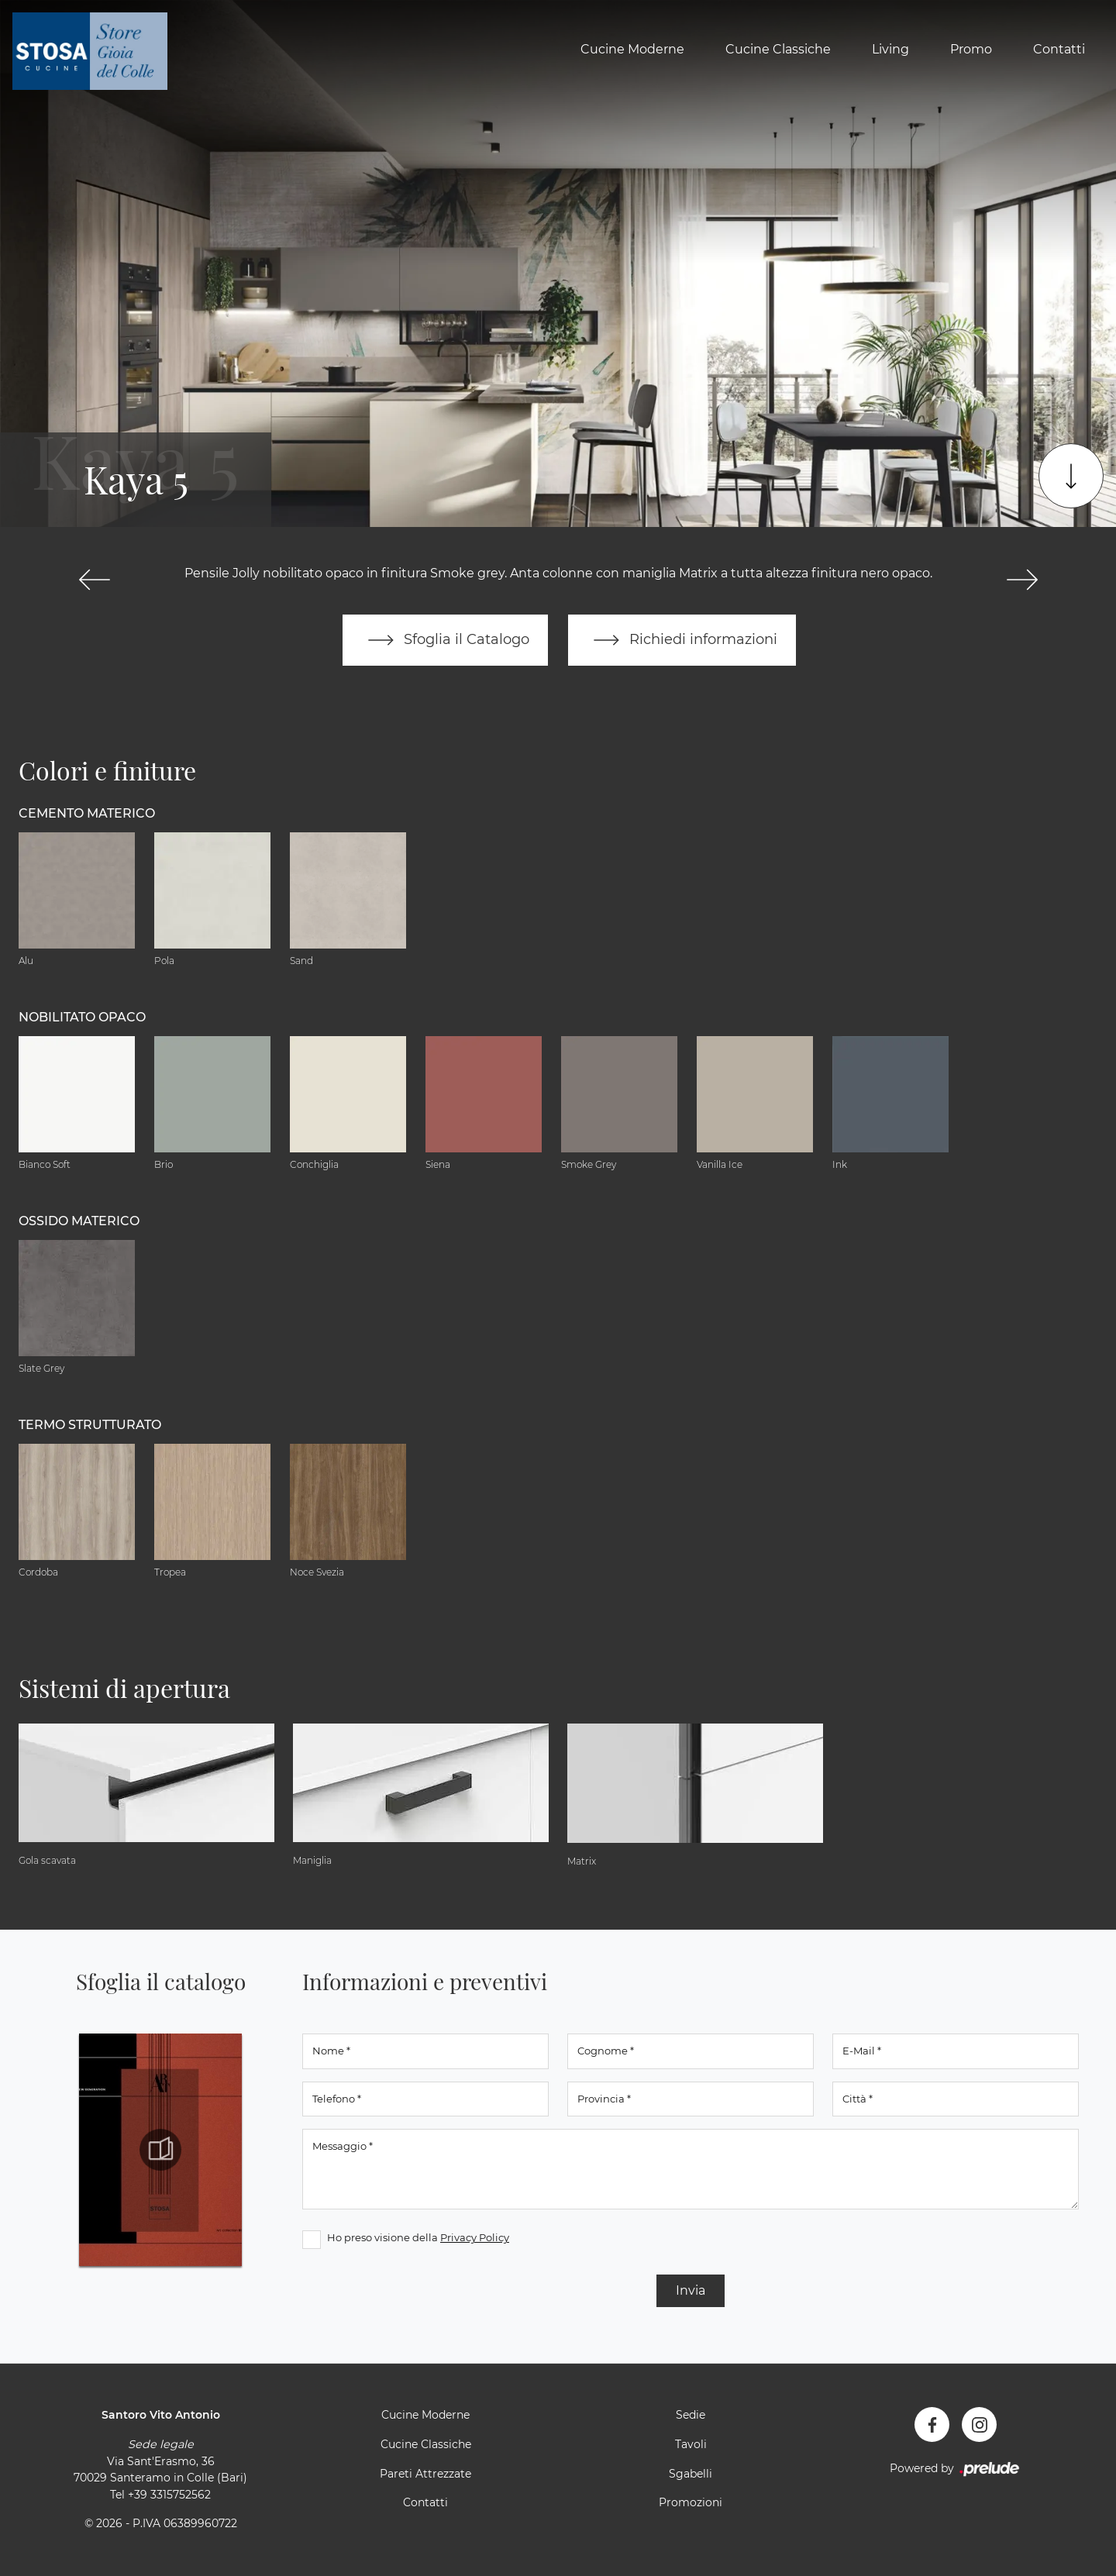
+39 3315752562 (169, 2495)
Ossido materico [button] (79, 1221)
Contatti (1059, 49)
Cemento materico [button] (87, 813)
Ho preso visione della (418, 2237)
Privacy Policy (474, 2237)
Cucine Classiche (778, 49)
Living (890, 49)
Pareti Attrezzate (425, 2474)
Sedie (690, 2415)
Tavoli (691, 2444)
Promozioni (690, 2502)
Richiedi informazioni (682, 640)
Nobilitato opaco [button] (82, 1017)
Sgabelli (690, 2474)
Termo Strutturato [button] (90, 1424)
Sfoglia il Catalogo (445, 640)
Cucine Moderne (632, 49)
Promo (971, 49)
